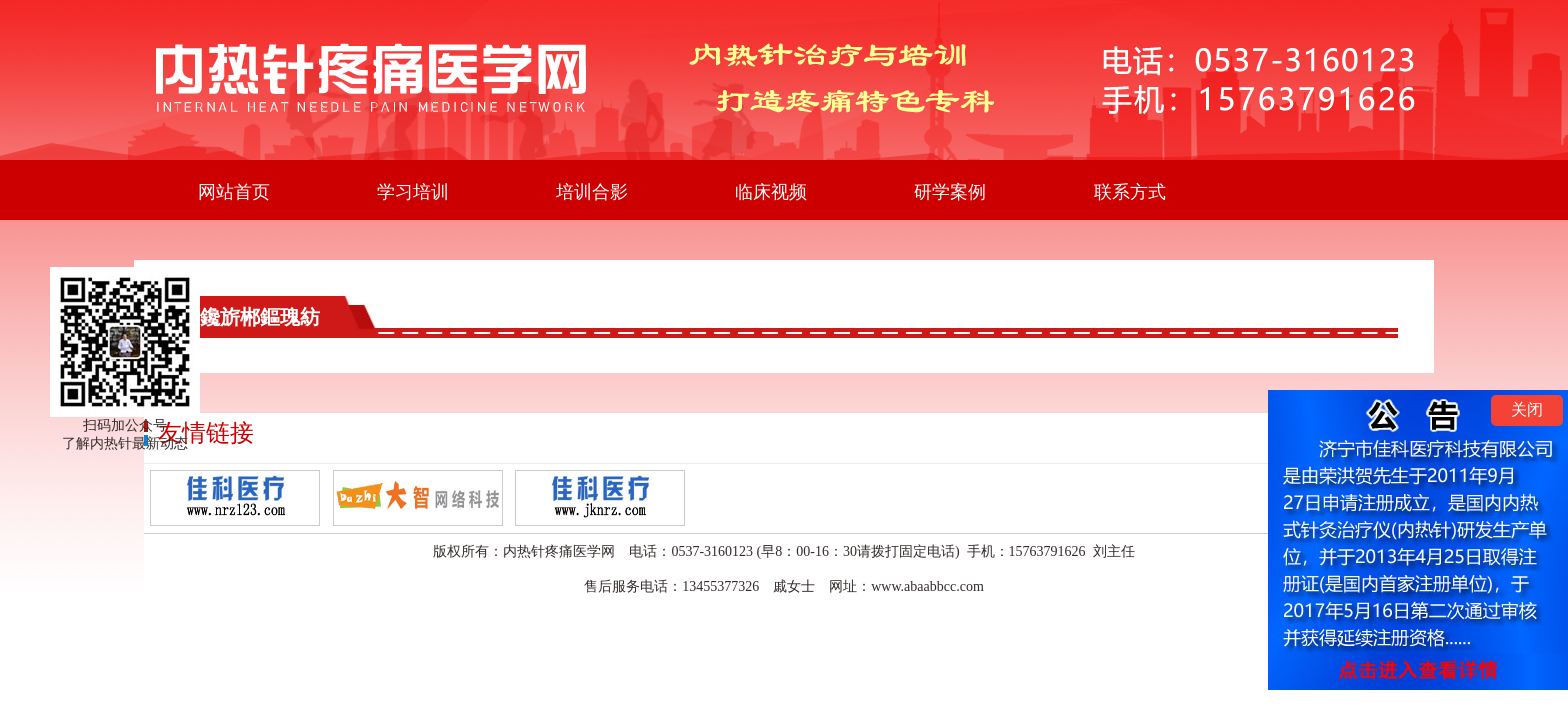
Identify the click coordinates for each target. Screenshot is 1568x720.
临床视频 (771, 192)
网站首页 (234, 192)
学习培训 (413, 192)
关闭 (1527, 409)
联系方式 (1130, 192)
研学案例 (950, 192)
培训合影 (592, 192)
